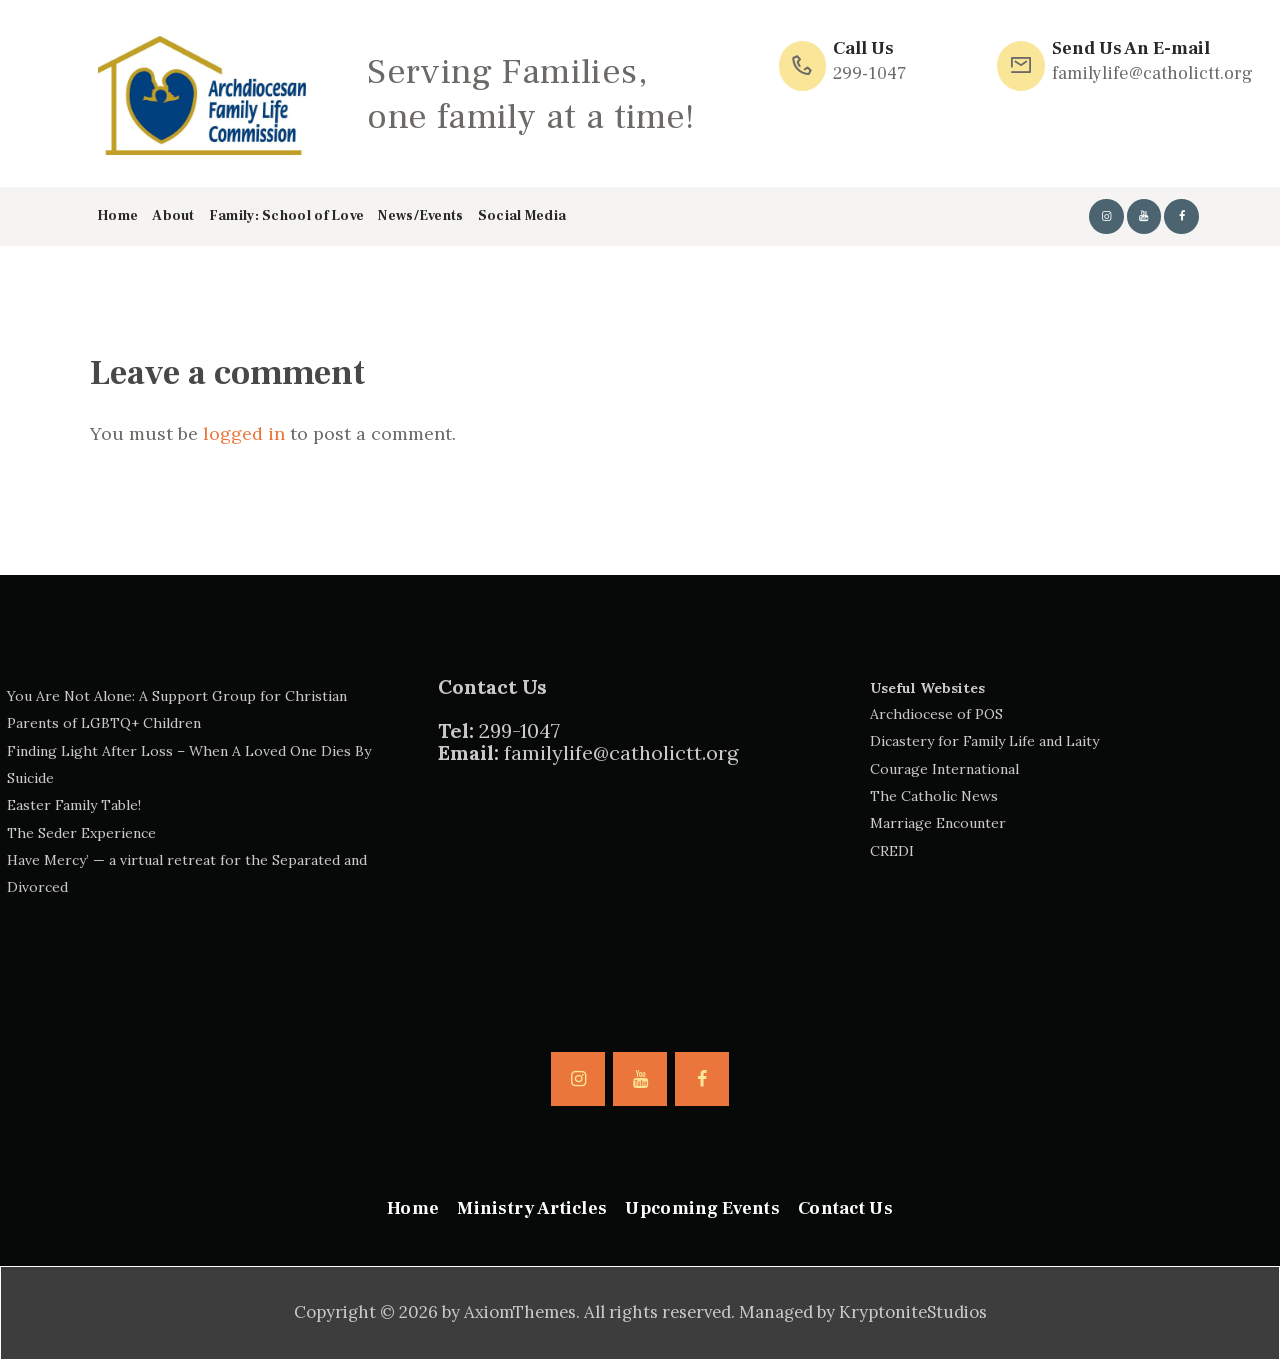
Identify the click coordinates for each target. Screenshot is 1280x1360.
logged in (244, 433)
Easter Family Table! (74, 805)
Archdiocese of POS (936, 714)
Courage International (944, 769)
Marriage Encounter (938, 823)
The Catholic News (934, 796)
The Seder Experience (81, 833)
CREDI (892, 851)
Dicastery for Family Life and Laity (984, 741)
